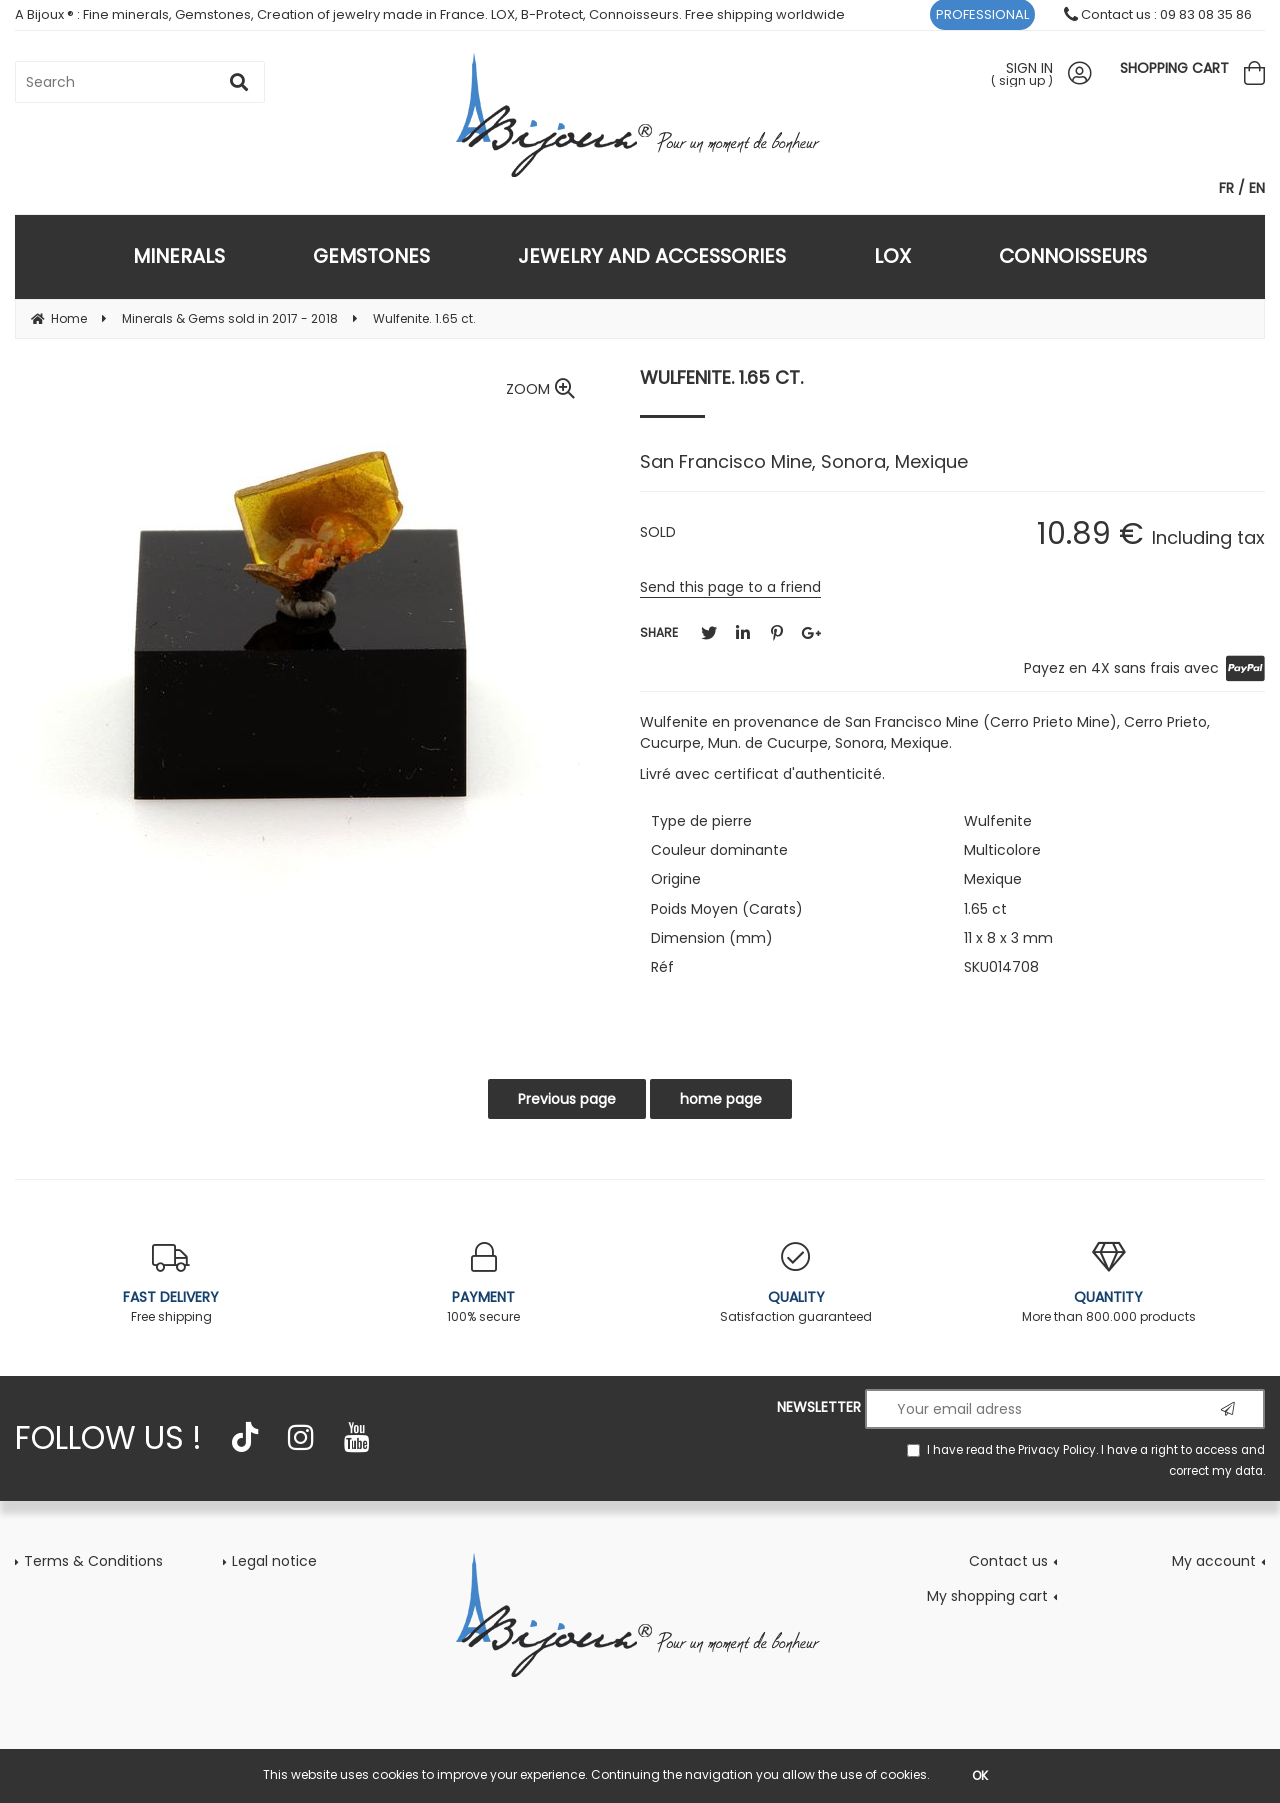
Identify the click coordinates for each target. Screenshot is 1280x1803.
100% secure (484, 1283)
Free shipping (171, 1283)
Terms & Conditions (93, 1561)
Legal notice (274, 1561)
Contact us (1008, 1561)
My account (1214, 1561)
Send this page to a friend (730, 587)
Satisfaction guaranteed (796, 1283)
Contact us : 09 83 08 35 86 (1158, 14)
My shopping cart (987, 1596)
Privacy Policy (1057, 1450)
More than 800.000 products (1109, 1283)
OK (980, 1775)
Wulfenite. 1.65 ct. (721, 377)
